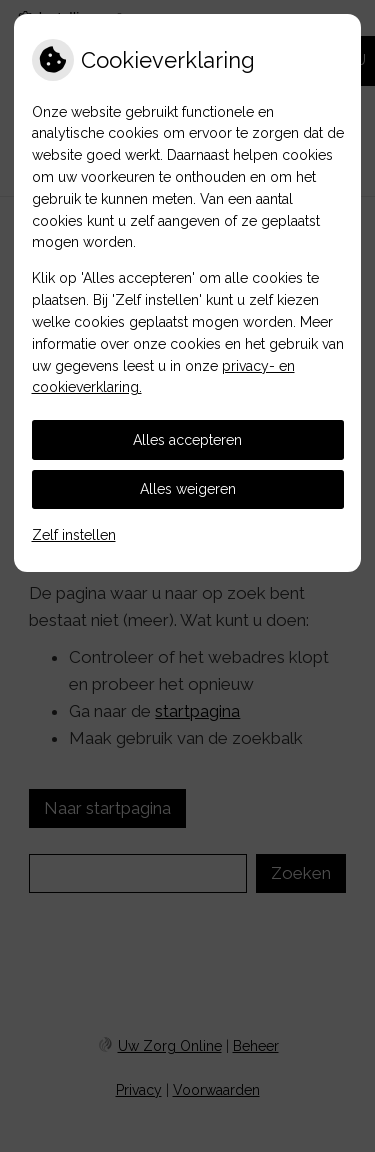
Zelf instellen (74, 535)
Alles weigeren (188, 489)
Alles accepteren (187, 440)
